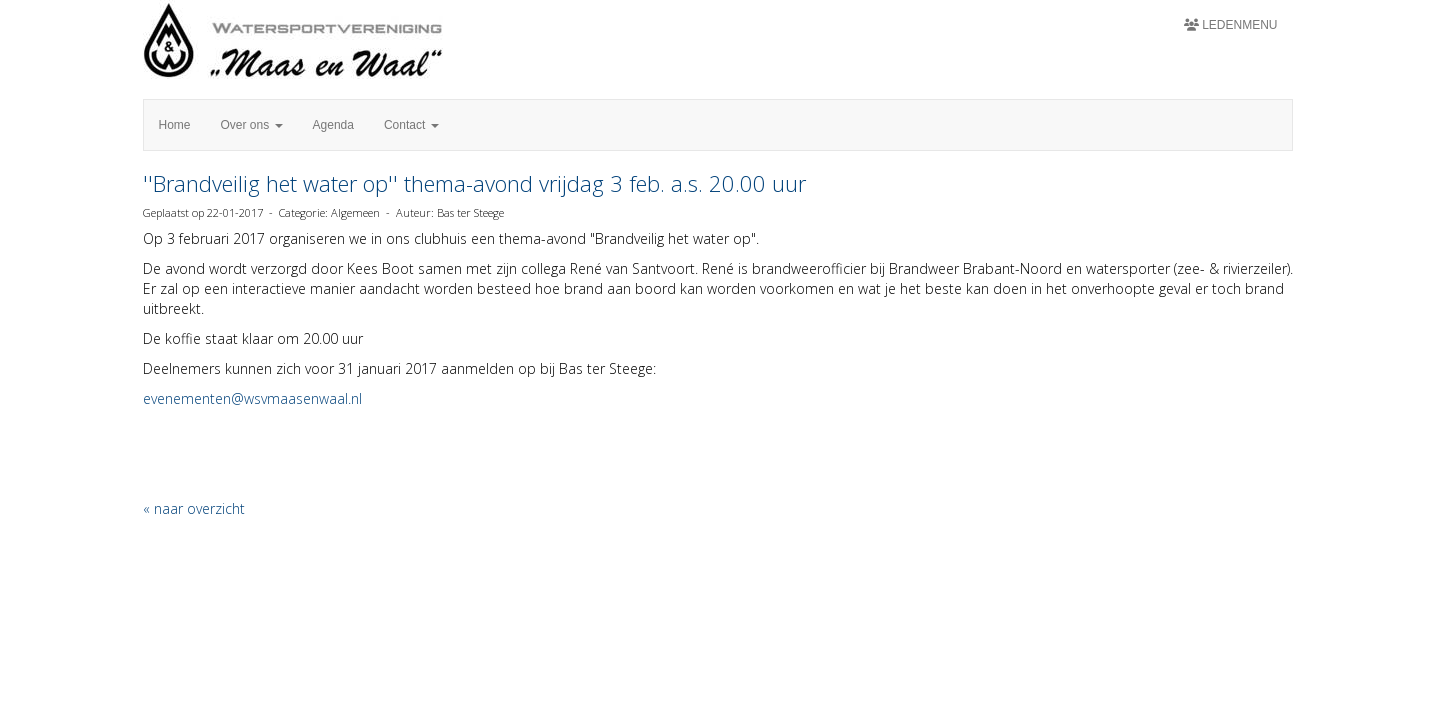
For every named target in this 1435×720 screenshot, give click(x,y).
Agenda (333, 125)
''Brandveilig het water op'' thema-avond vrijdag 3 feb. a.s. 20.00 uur (474, 183)
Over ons (252, 125)
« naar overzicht (194, 508)
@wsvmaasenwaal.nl (252, 398)
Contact (411, 125)
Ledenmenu (1231, 25)
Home (175, 125)
